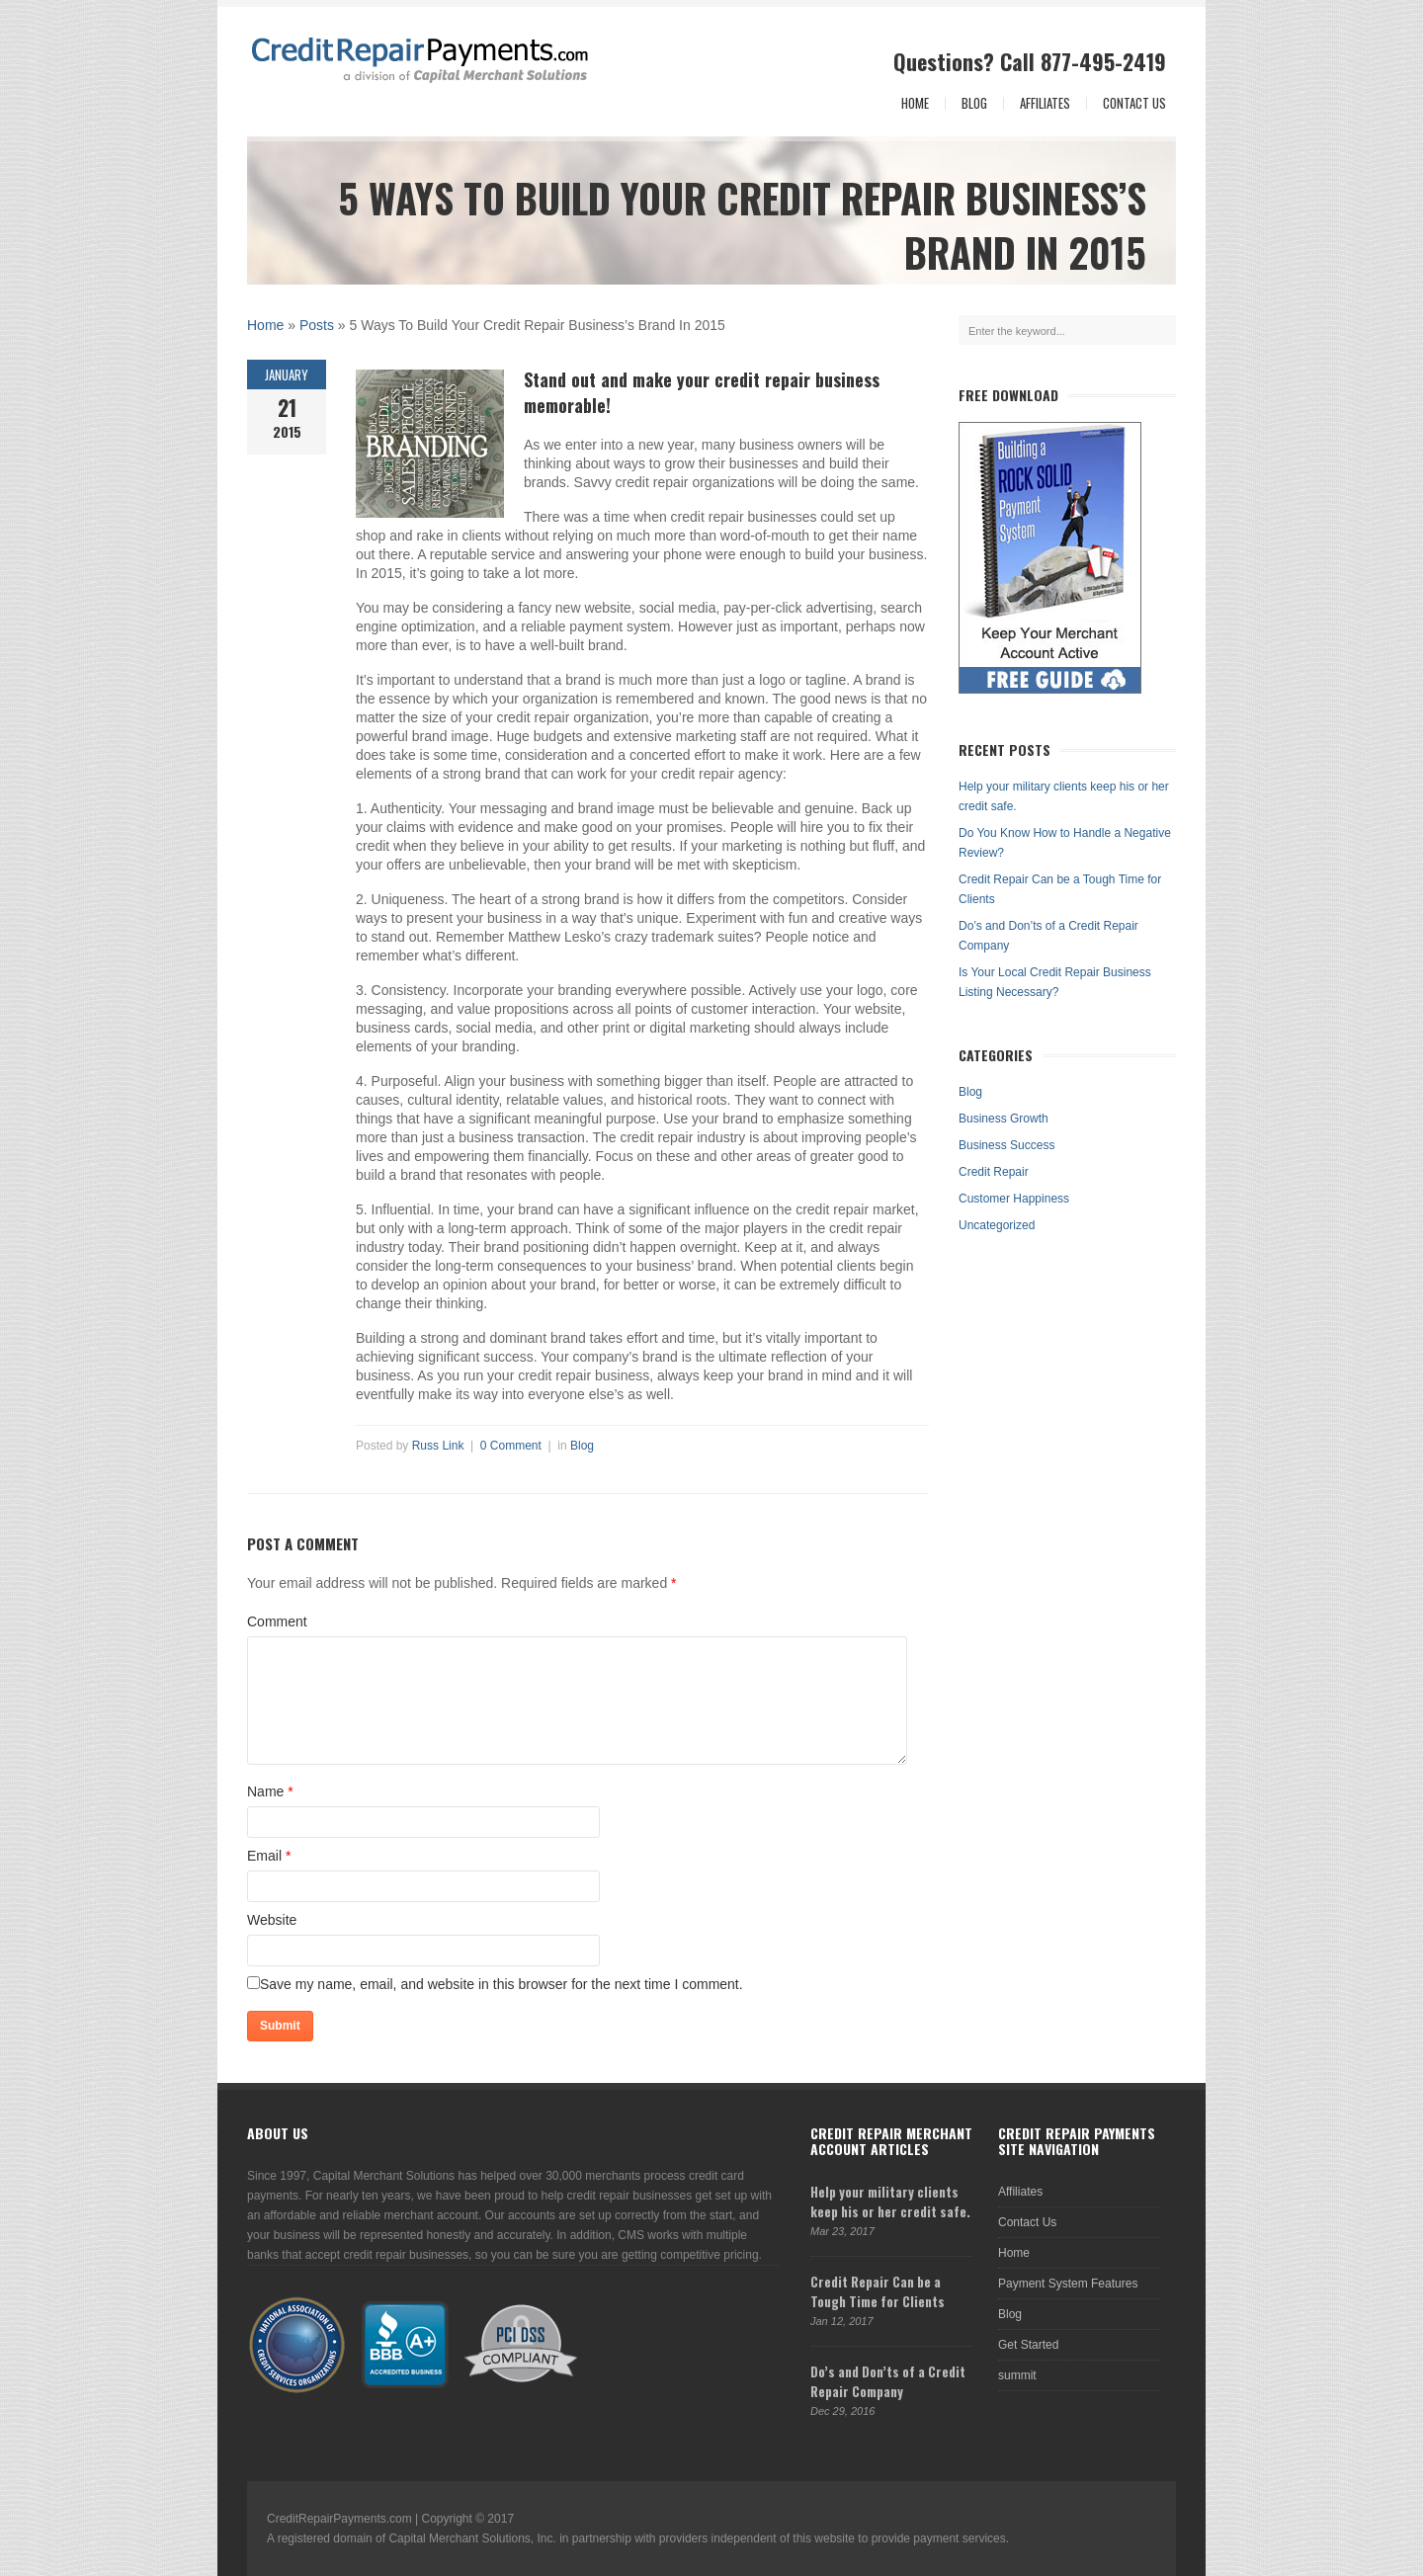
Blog (974, 103)
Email (264, 1856)
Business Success (1006, 1145)
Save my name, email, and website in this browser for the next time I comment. (501, 1984)
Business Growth (1003, 1118)
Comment (277, 1621)
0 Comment (511, 1446)
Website (271, 1920)
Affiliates (1045, 103)
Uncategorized (997, 1225)
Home (915, 103)
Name (265, 1791)
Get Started (1028, 2345)
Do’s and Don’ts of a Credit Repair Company (887, 2381)
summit (1017, 2375)
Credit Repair (994, 1172)
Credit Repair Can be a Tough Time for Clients (877, 2291)
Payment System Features (1067, 2283)
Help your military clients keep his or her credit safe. (890, 2201)
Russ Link (438, 1446)
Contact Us (1134, 103)
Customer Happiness (1014, 1198)
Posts (316, 325)
